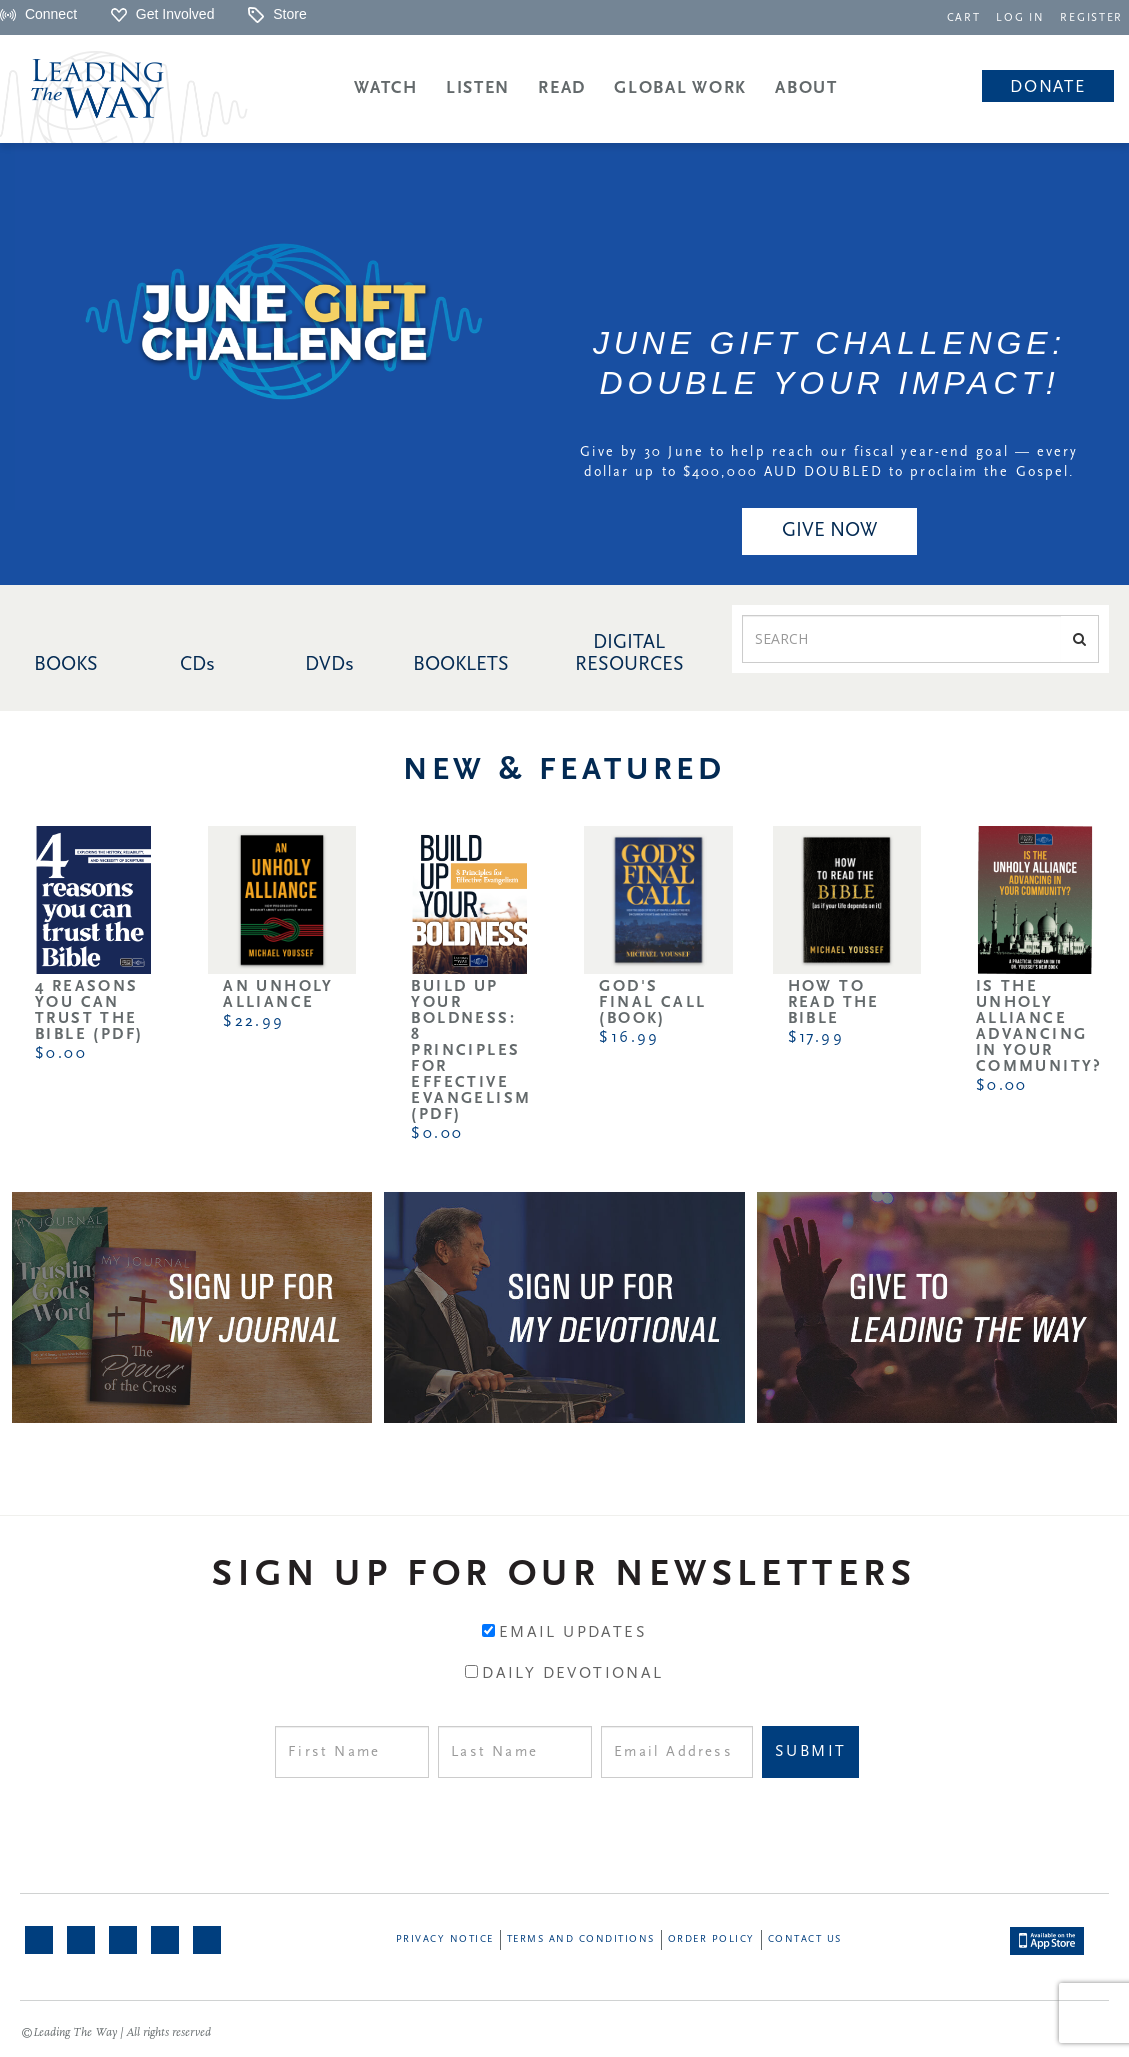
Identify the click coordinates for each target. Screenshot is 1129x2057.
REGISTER (1093, 18)
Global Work (680, 88)
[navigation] (969, 16)
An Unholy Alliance (278, 995)
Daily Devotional (572, 1674)
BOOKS (66, 665)
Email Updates (573, 1633)
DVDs (329, 665)
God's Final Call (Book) (652, 1003)
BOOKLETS (461, 665)
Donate (1047, 87)
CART (969, 18)
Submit (810, 1752)
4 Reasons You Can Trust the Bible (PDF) (89, 1011)
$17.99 (816, 1038)
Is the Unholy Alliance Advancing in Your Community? (1039, 1027)
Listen (478, 88)
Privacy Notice (445, 1939)
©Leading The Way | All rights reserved (116, 2033)
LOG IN (1024, 18)
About (806, 88)
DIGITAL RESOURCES (629, 654)
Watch (386, 88)
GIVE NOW (829, 531)
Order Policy (711, 1939)
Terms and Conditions (581, 1939)
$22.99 (253, 1022)
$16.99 (629, 1038)
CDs (197, 665)
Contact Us (805, 1939)
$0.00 (61, 1054)
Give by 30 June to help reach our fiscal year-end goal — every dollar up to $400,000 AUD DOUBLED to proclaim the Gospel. (829, 462)
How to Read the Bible (834, 1003)
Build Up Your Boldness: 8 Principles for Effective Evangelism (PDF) (471, 1051)
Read (562, 88)
